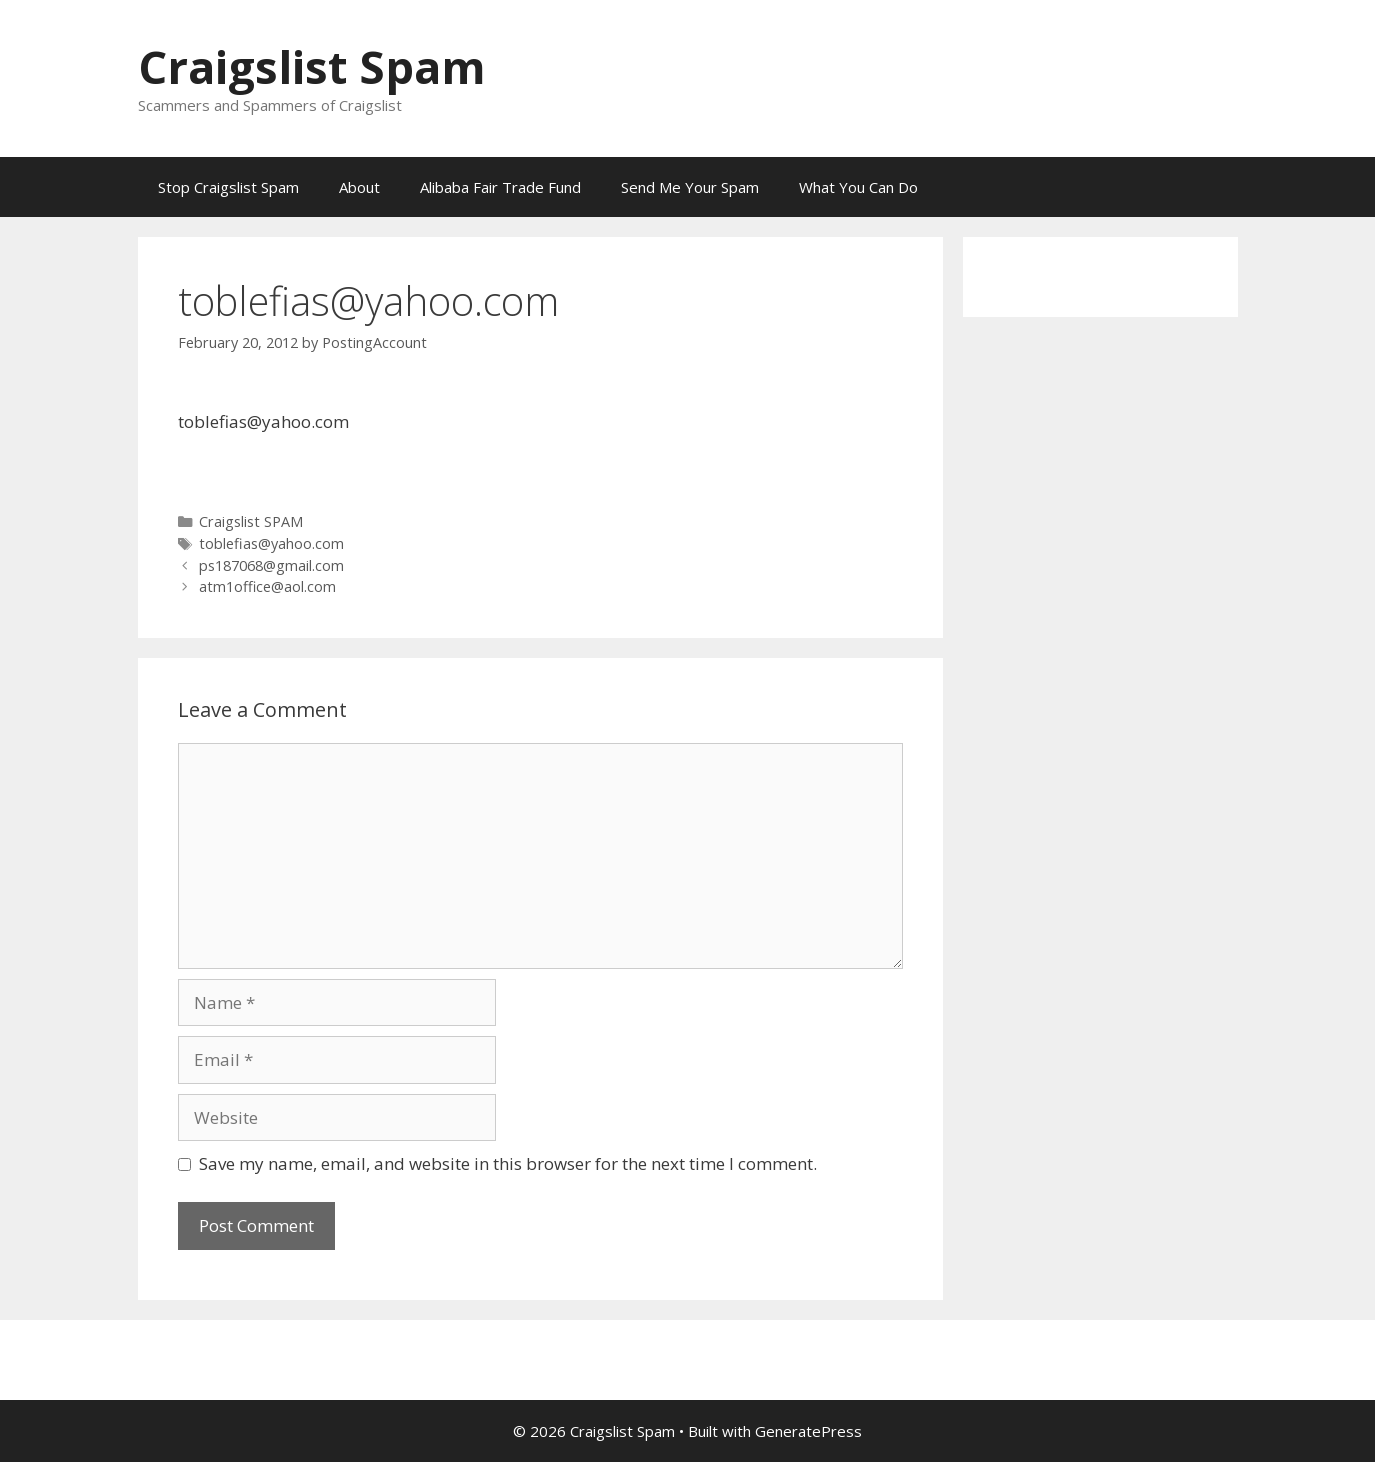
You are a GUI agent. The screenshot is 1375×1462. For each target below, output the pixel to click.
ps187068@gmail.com (271, 565)
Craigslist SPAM (251, 521)
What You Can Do (858, 187)
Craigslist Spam (312, 66)
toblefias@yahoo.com (271, 543)
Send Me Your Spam (690, 187)
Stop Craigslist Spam (228, 187)
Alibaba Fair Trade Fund (500, 187)
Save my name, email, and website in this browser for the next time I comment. (508, 1163)
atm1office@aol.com (267, 586)
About (359, 187)
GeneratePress (808, 1431)
